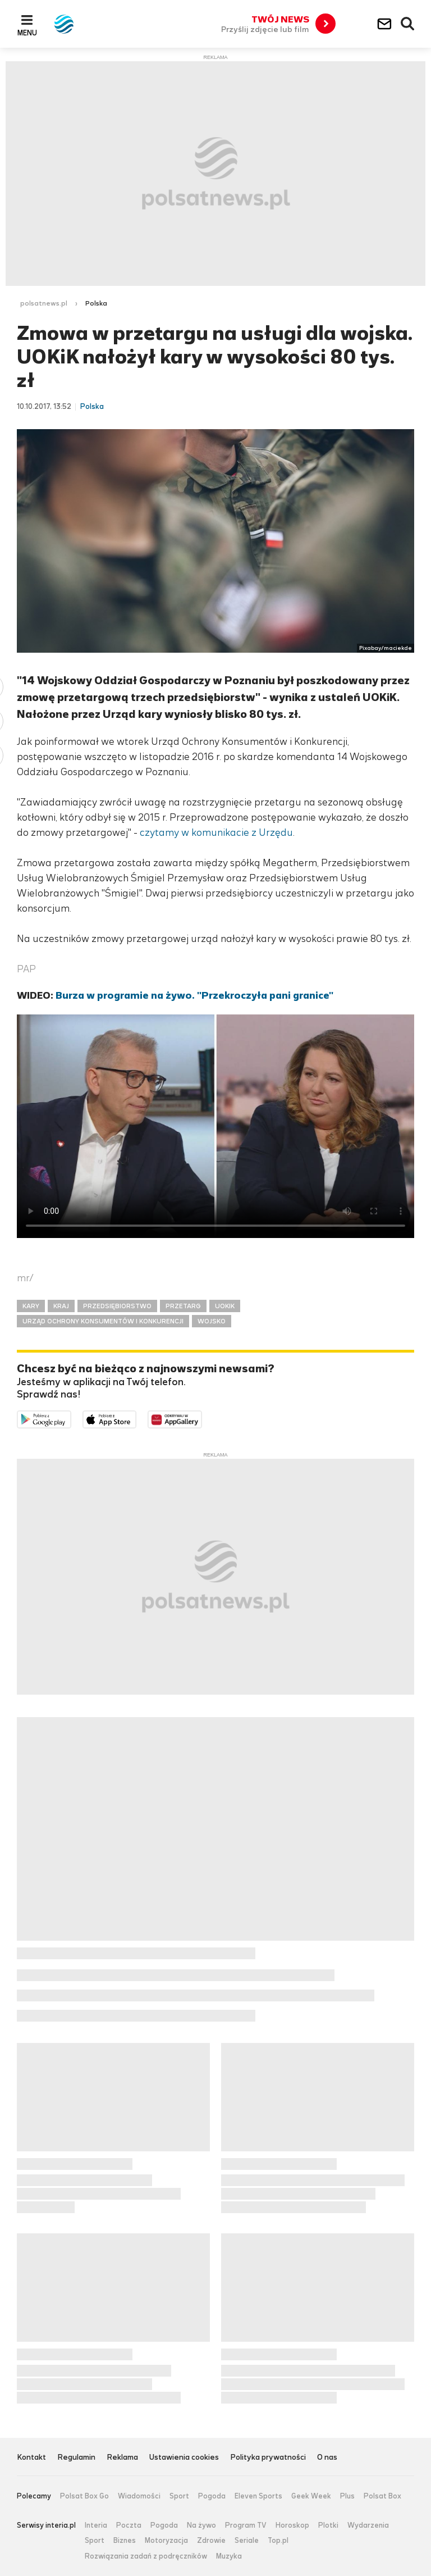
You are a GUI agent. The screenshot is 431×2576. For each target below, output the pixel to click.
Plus (347, 2496)
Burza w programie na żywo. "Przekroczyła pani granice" (194, 995)
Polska (96, 303)
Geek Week (311, 2496)
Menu (27, 32)
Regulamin (76, 2458)
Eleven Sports (258, 2496)
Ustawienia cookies (184, 2458)
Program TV (246, 2525)
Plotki (328, 2525)
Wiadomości (139, 2496)
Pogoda (212, 2496)
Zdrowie (211, 2540)
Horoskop (292, 2525)
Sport (179, 2496)
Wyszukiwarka (408, 24)
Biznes (124, 2540)
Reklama (122, 2458)
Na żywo (201, 2525)
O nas (327, 2458)
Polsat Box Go (84, 2496)
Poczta (128, 2525)
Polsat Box (382, 2496)
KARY (30, 1305)
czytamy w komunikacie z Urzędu (216, 832)
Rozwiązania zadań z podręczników (146, 2556)
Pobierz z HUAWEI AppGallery (201, 1418)
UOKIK (225, 1305)
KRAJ (61, 1305)
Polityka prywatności (268, 2458)
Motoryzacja (166, 2540)
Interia (96, 2525)
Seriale (247, 2540)
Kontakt (31, 2458)
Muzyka (229, 2556)
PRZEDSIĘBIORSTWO (117, 1305)
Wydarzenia (368, 2525)
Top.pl (278, 2540)
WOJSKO (212, 1321)
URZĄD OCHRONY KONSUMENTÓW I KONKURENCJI (103, 1321)
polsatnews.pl (43, 303)
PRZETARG (183, 1305)
